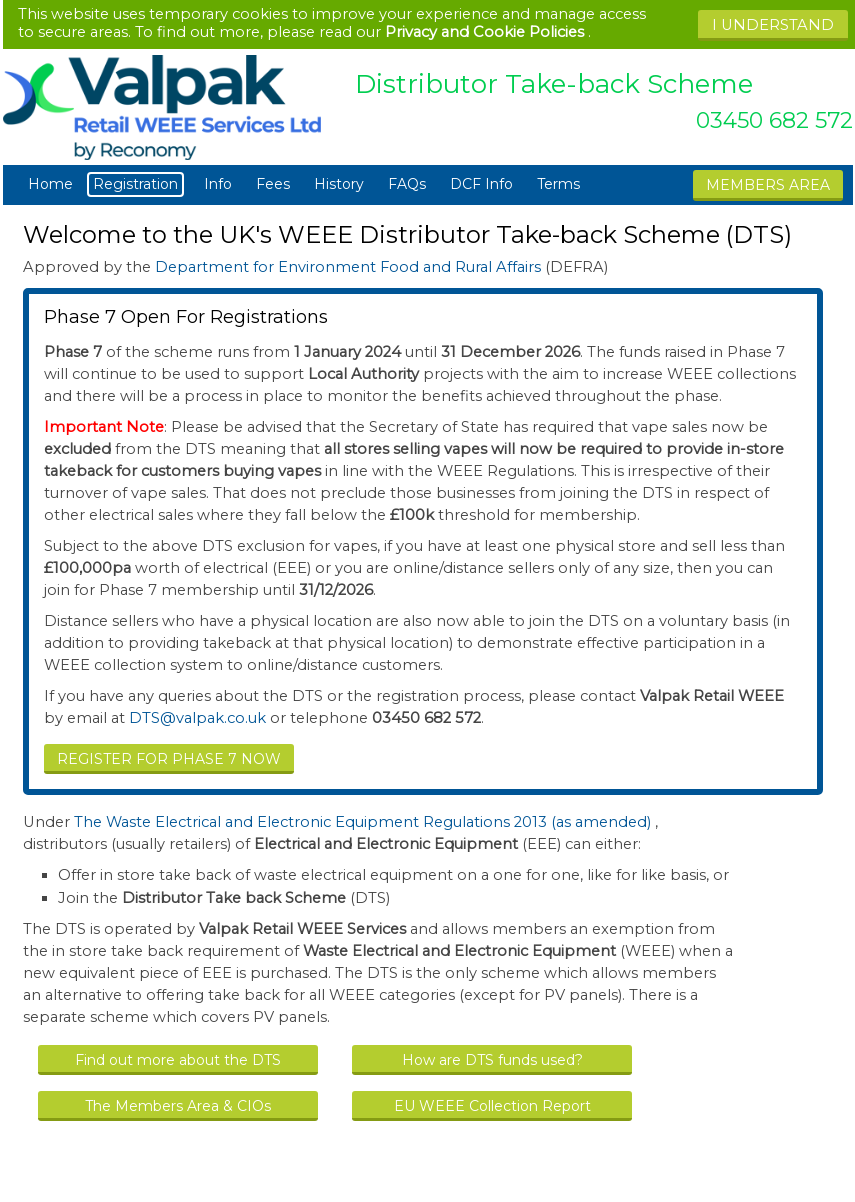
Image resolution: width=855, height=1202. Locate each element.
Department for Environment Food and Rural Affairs (350, 267)
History (339, 184)
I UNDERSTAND (773, 25)
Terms (558, 184)
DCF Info (481, 184)
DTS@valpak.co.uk (197, 718)
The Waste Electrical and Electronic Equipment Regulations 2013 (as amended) (364, 822)
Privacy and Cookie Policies (484, 32)
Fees (273, 184)
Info (218, 184)
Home (50, 184)
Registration (137, 184)
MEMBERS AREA (768, 185)
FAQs (407, 184)
